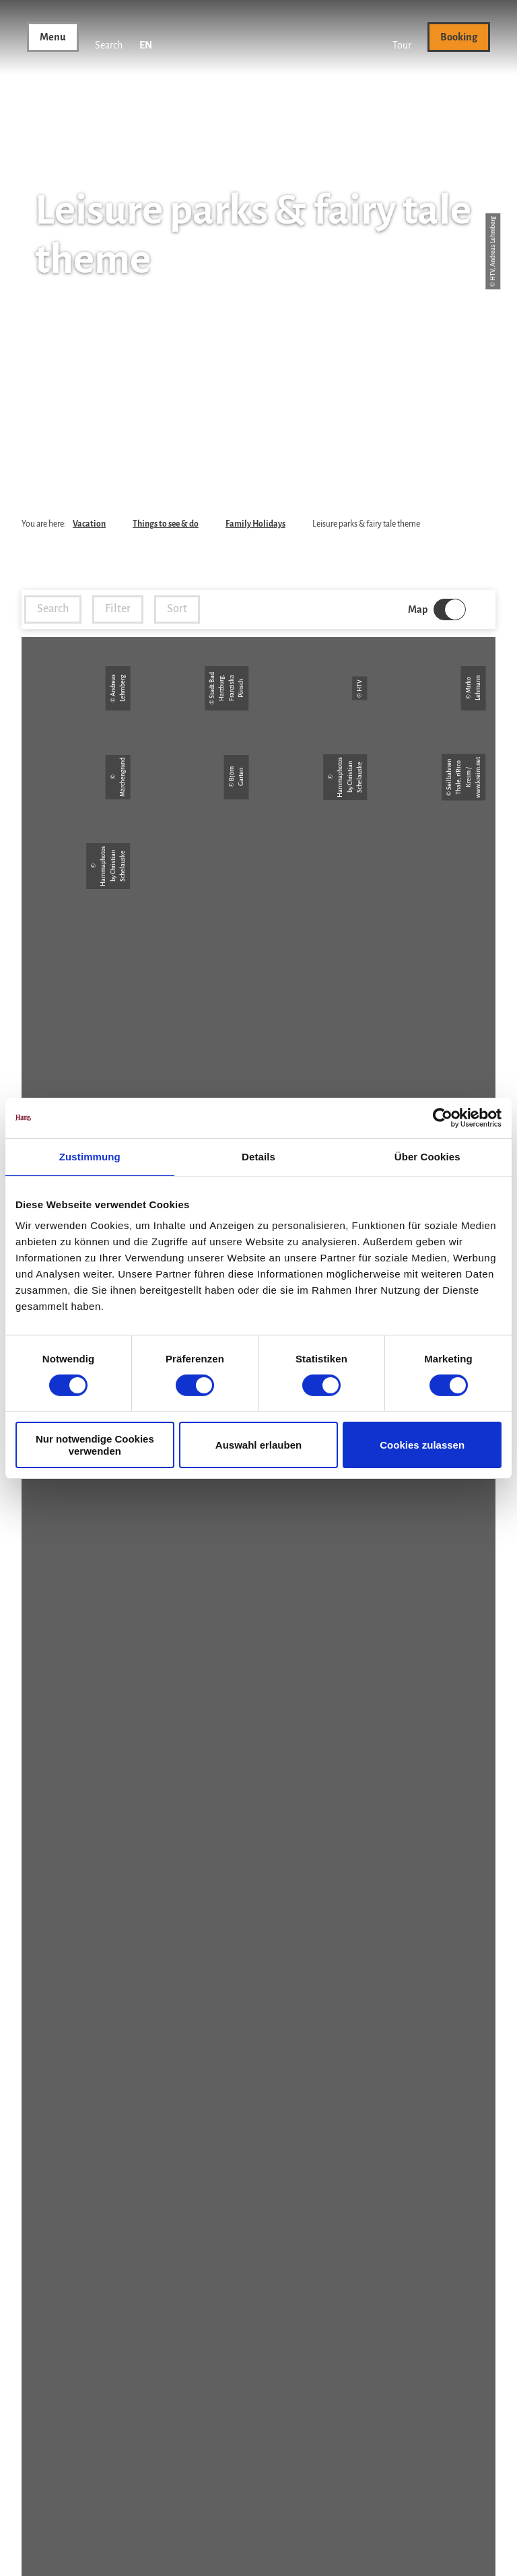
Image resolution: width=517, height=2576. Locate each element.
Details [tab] (258, 1156)
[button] (402, 37)
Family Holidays (255, 524)
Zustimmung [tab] (89, 1156)
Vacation (89, 524)
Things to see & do (166, 524)
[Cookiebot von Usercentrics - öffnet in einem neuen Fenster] (443, 1117)
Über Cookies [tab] (427, 1156)
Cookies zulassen (422, 1445)
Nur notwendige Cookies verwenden (95, 1444)
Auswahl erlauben (258, 1445)
